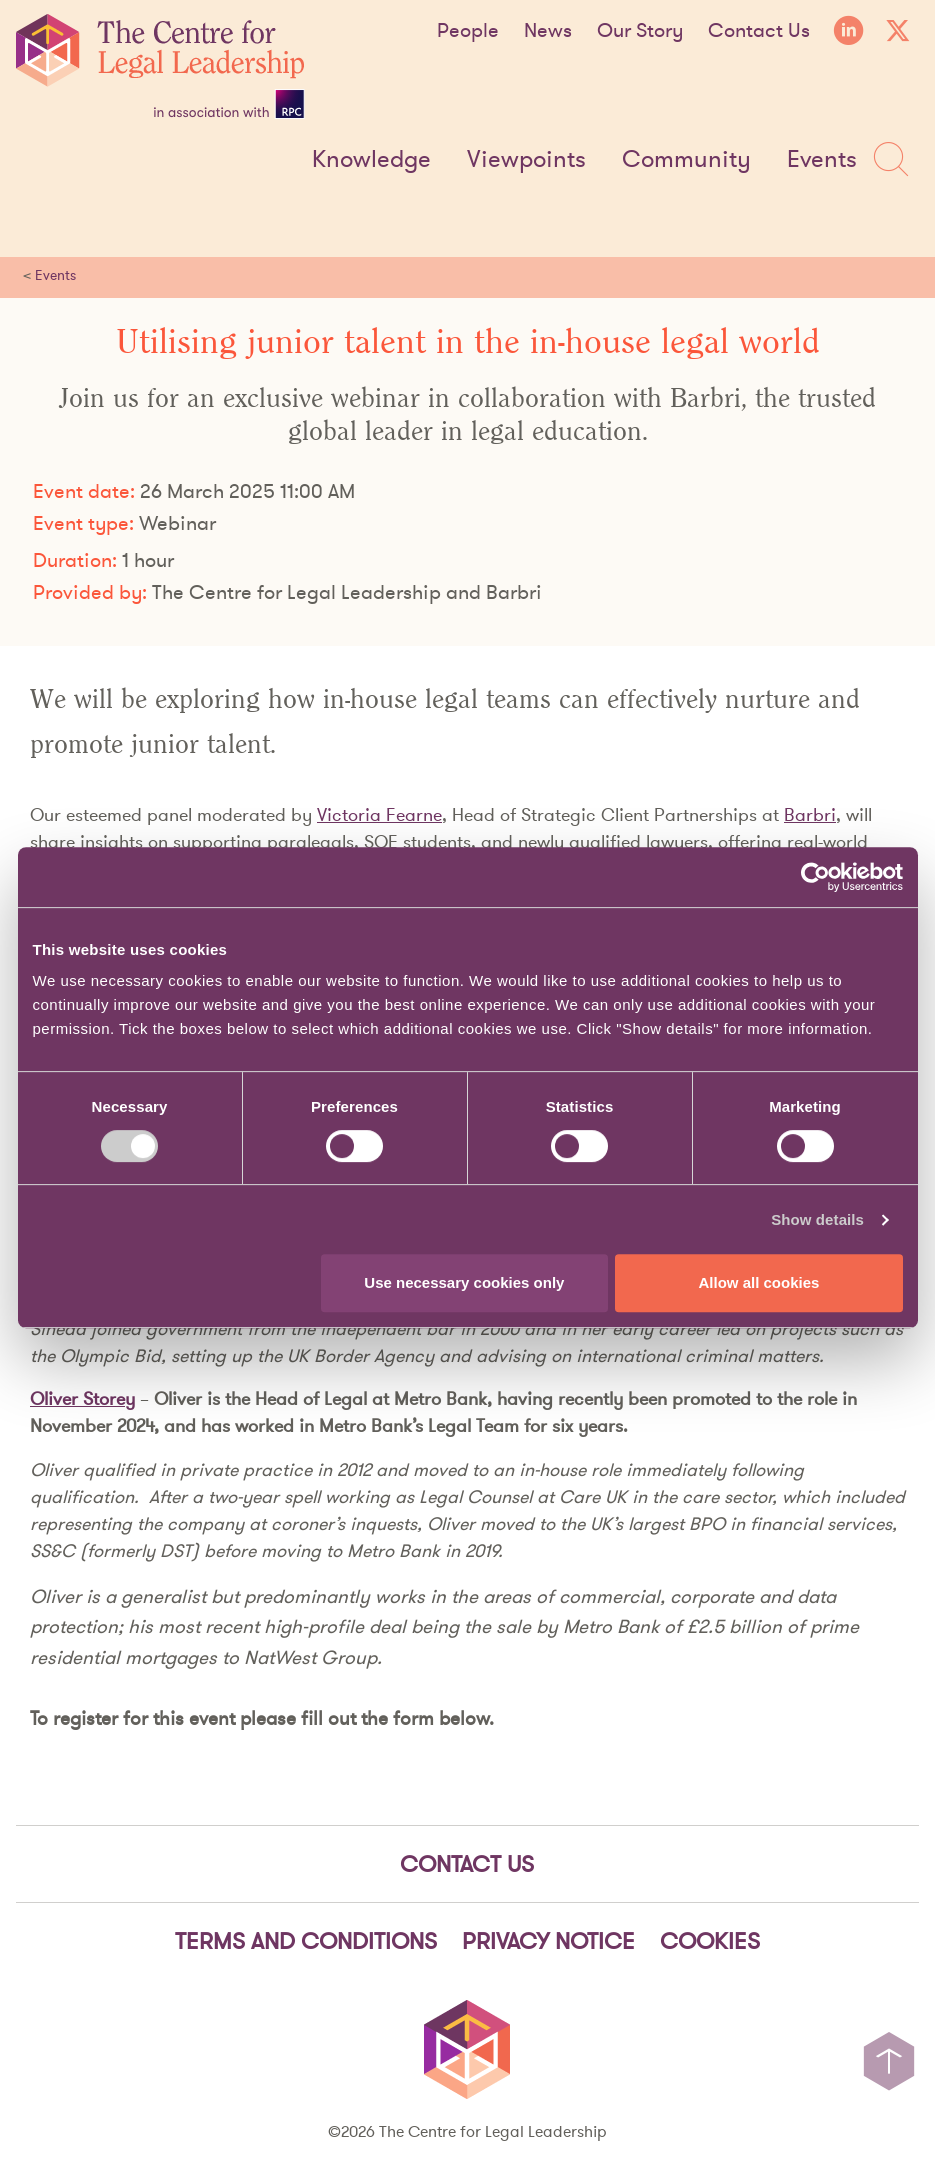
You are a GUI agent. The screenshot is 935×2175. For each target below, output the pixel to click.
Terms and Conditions (306, 1941)
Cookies (710, 1941)
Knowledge (371, 160)
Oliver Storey (82, 1398)
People (468, 30)
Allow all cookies (759, 1282)
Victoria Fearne (379, 814)
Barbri (810, 814)
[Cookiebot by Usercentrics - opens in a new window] (815, 877)
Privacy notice (548, 1941)
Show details (817, 1219)
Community (686, 160)
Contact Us (759, 30)
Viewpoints (526, 160)
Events (822, 160)
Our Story (640, 30)
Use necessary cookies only (464, 1282)
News (548, 30)
